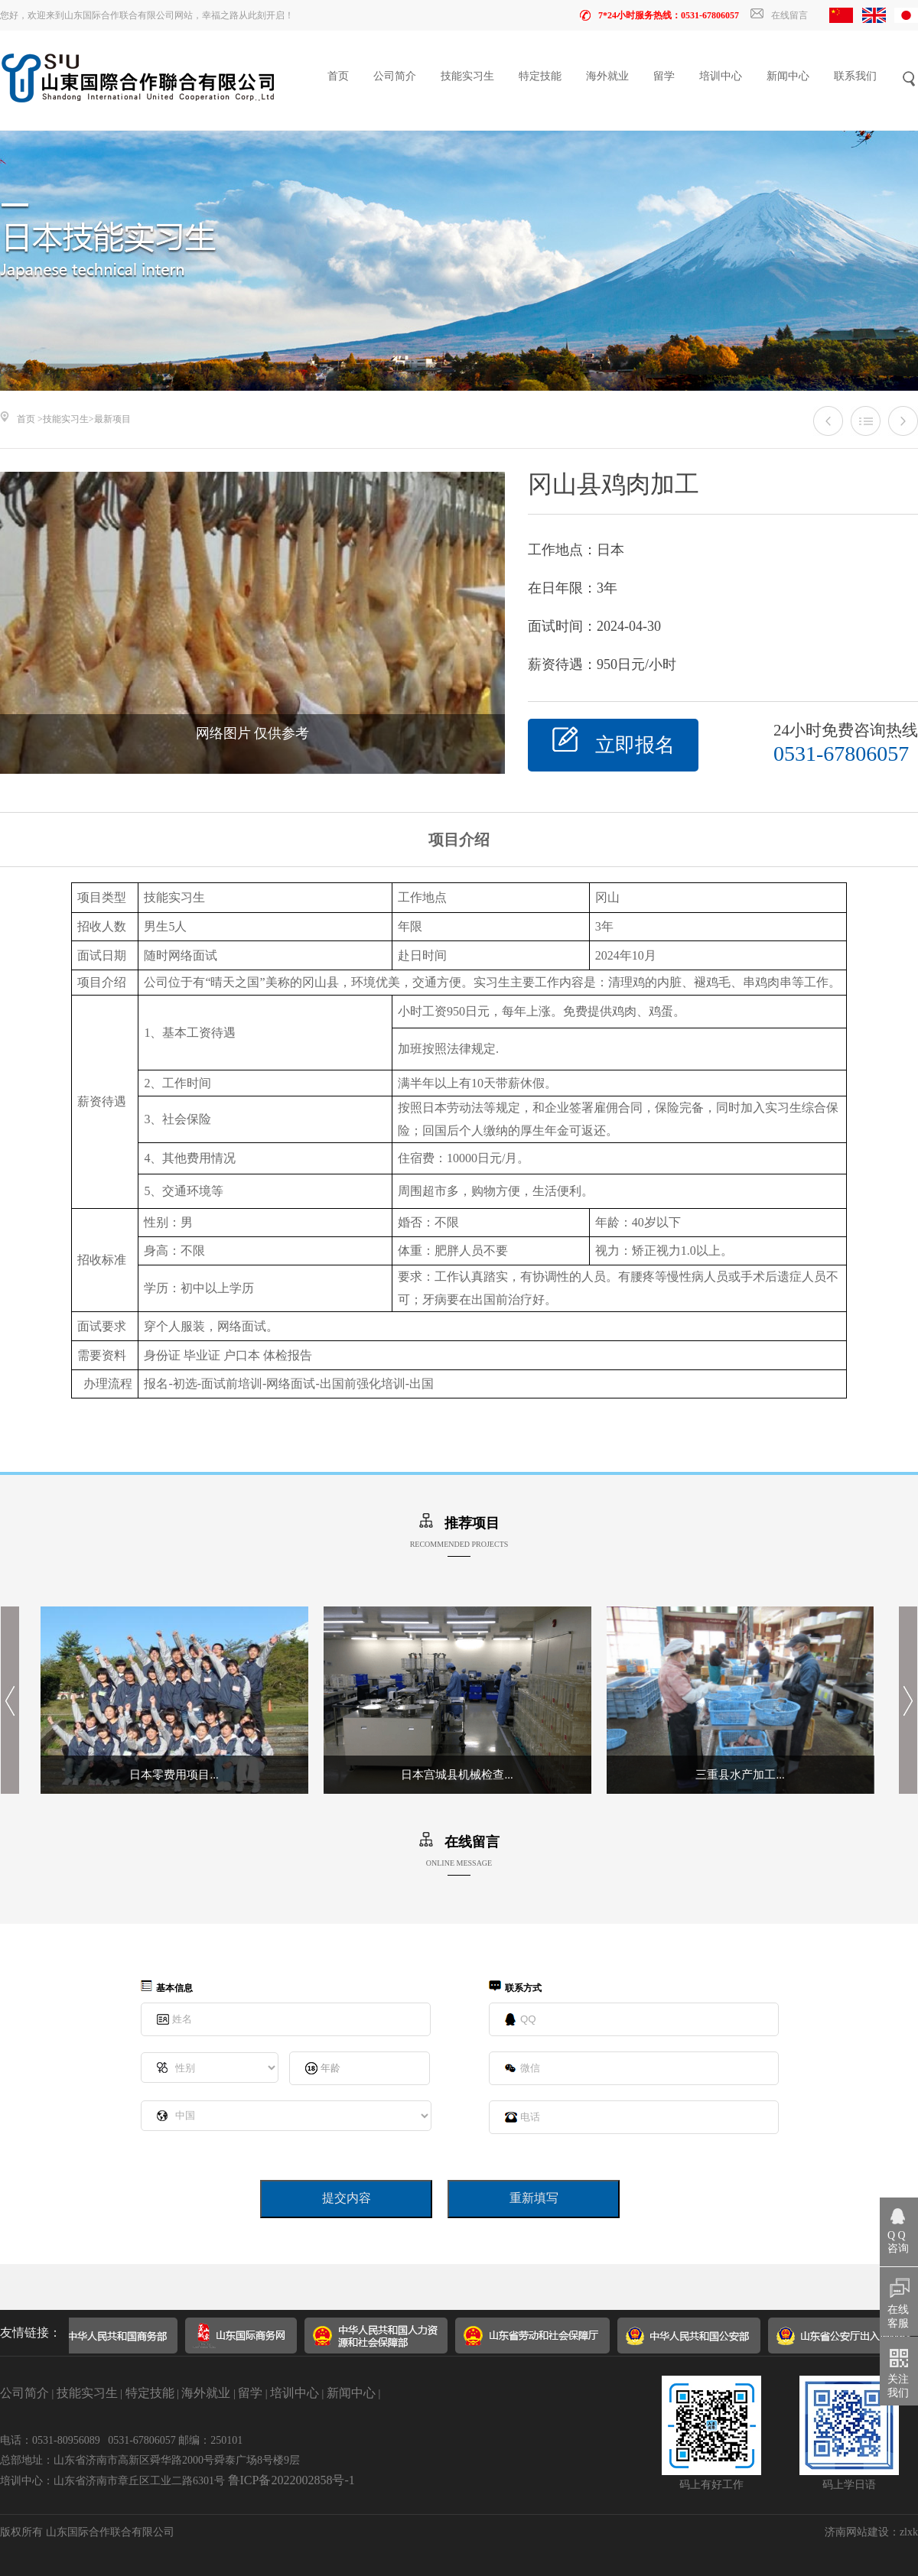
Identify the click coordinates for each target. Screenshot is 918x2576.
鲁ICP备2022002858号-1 (291, 2480)
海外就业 (607, 76)
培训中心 (720, 76)
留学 (664, 76)
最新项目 (112, 419)
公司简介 (394, 76)
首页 (338, 76)
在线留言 (779, 15)
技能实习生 (467, 76)
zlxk (909, 2532)
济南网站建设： (862, 2532)
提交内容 (346, 2197)
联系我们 (855, 76)
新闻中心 (788, 76)
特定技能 (540, 76)
